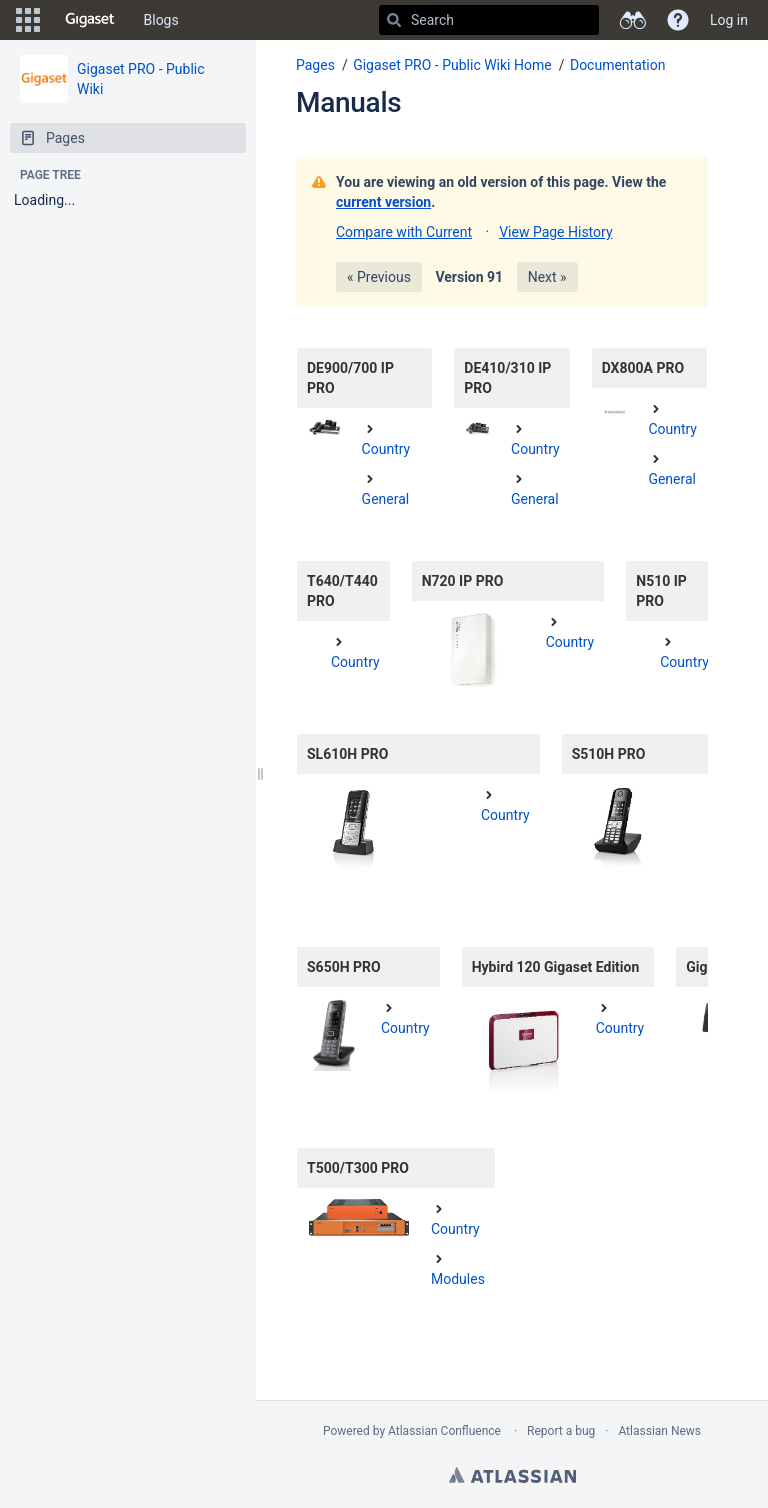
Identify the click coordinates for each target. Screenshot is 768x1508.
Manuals (348, 102)
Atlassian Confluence (444, 1431)
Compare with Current (404, 232)
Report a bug (561, 1431)
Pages (315, 65)
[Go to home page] (90, 20)
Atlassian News (659, 1431)
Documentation (618, 65)
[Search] (394, 20)
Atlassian (512, 1475)
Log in (729, 20)
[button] (28, 20)
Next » (547, 277)
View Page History (555, 232)
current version (383, 202)
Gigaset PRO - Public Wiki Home (452, 65)
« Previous (379, 277)
